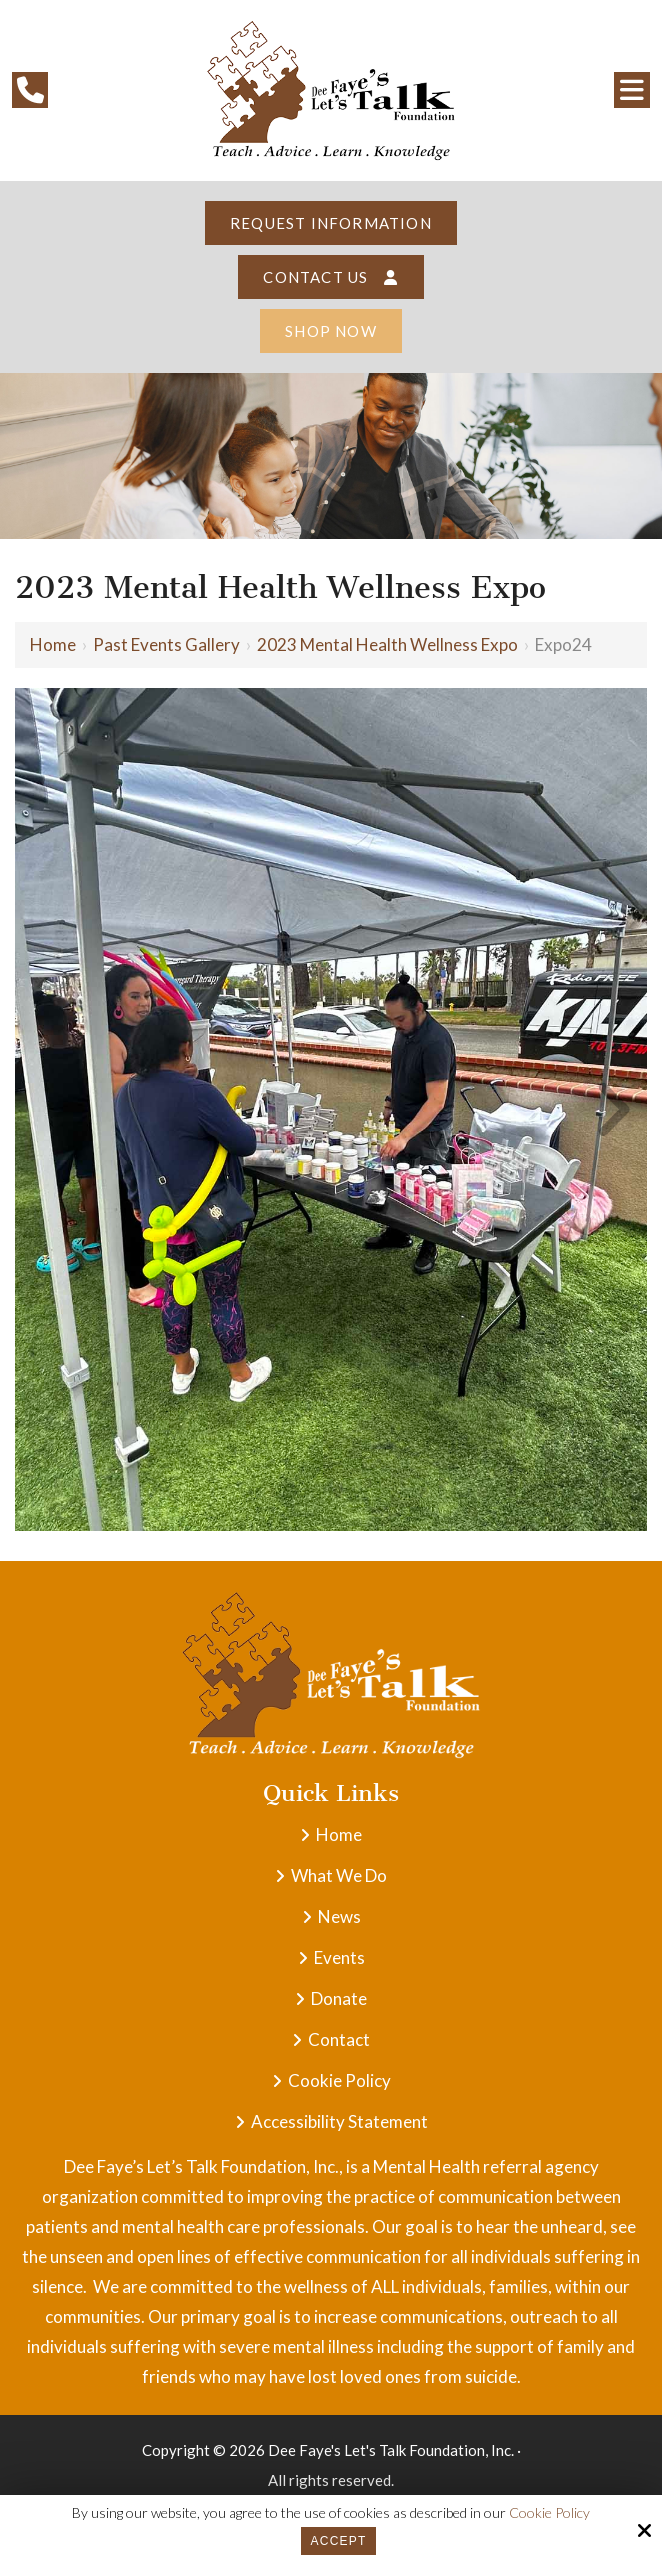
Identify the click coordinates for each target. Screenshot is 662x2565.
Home (53, 644)
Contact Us (330, 277)
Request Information (331, 223)
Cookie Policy (549, 2513)
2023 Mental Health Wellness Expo (387, 644)
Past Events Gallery (166, 644)
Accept (339, 2541)
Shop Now (331, 331)
